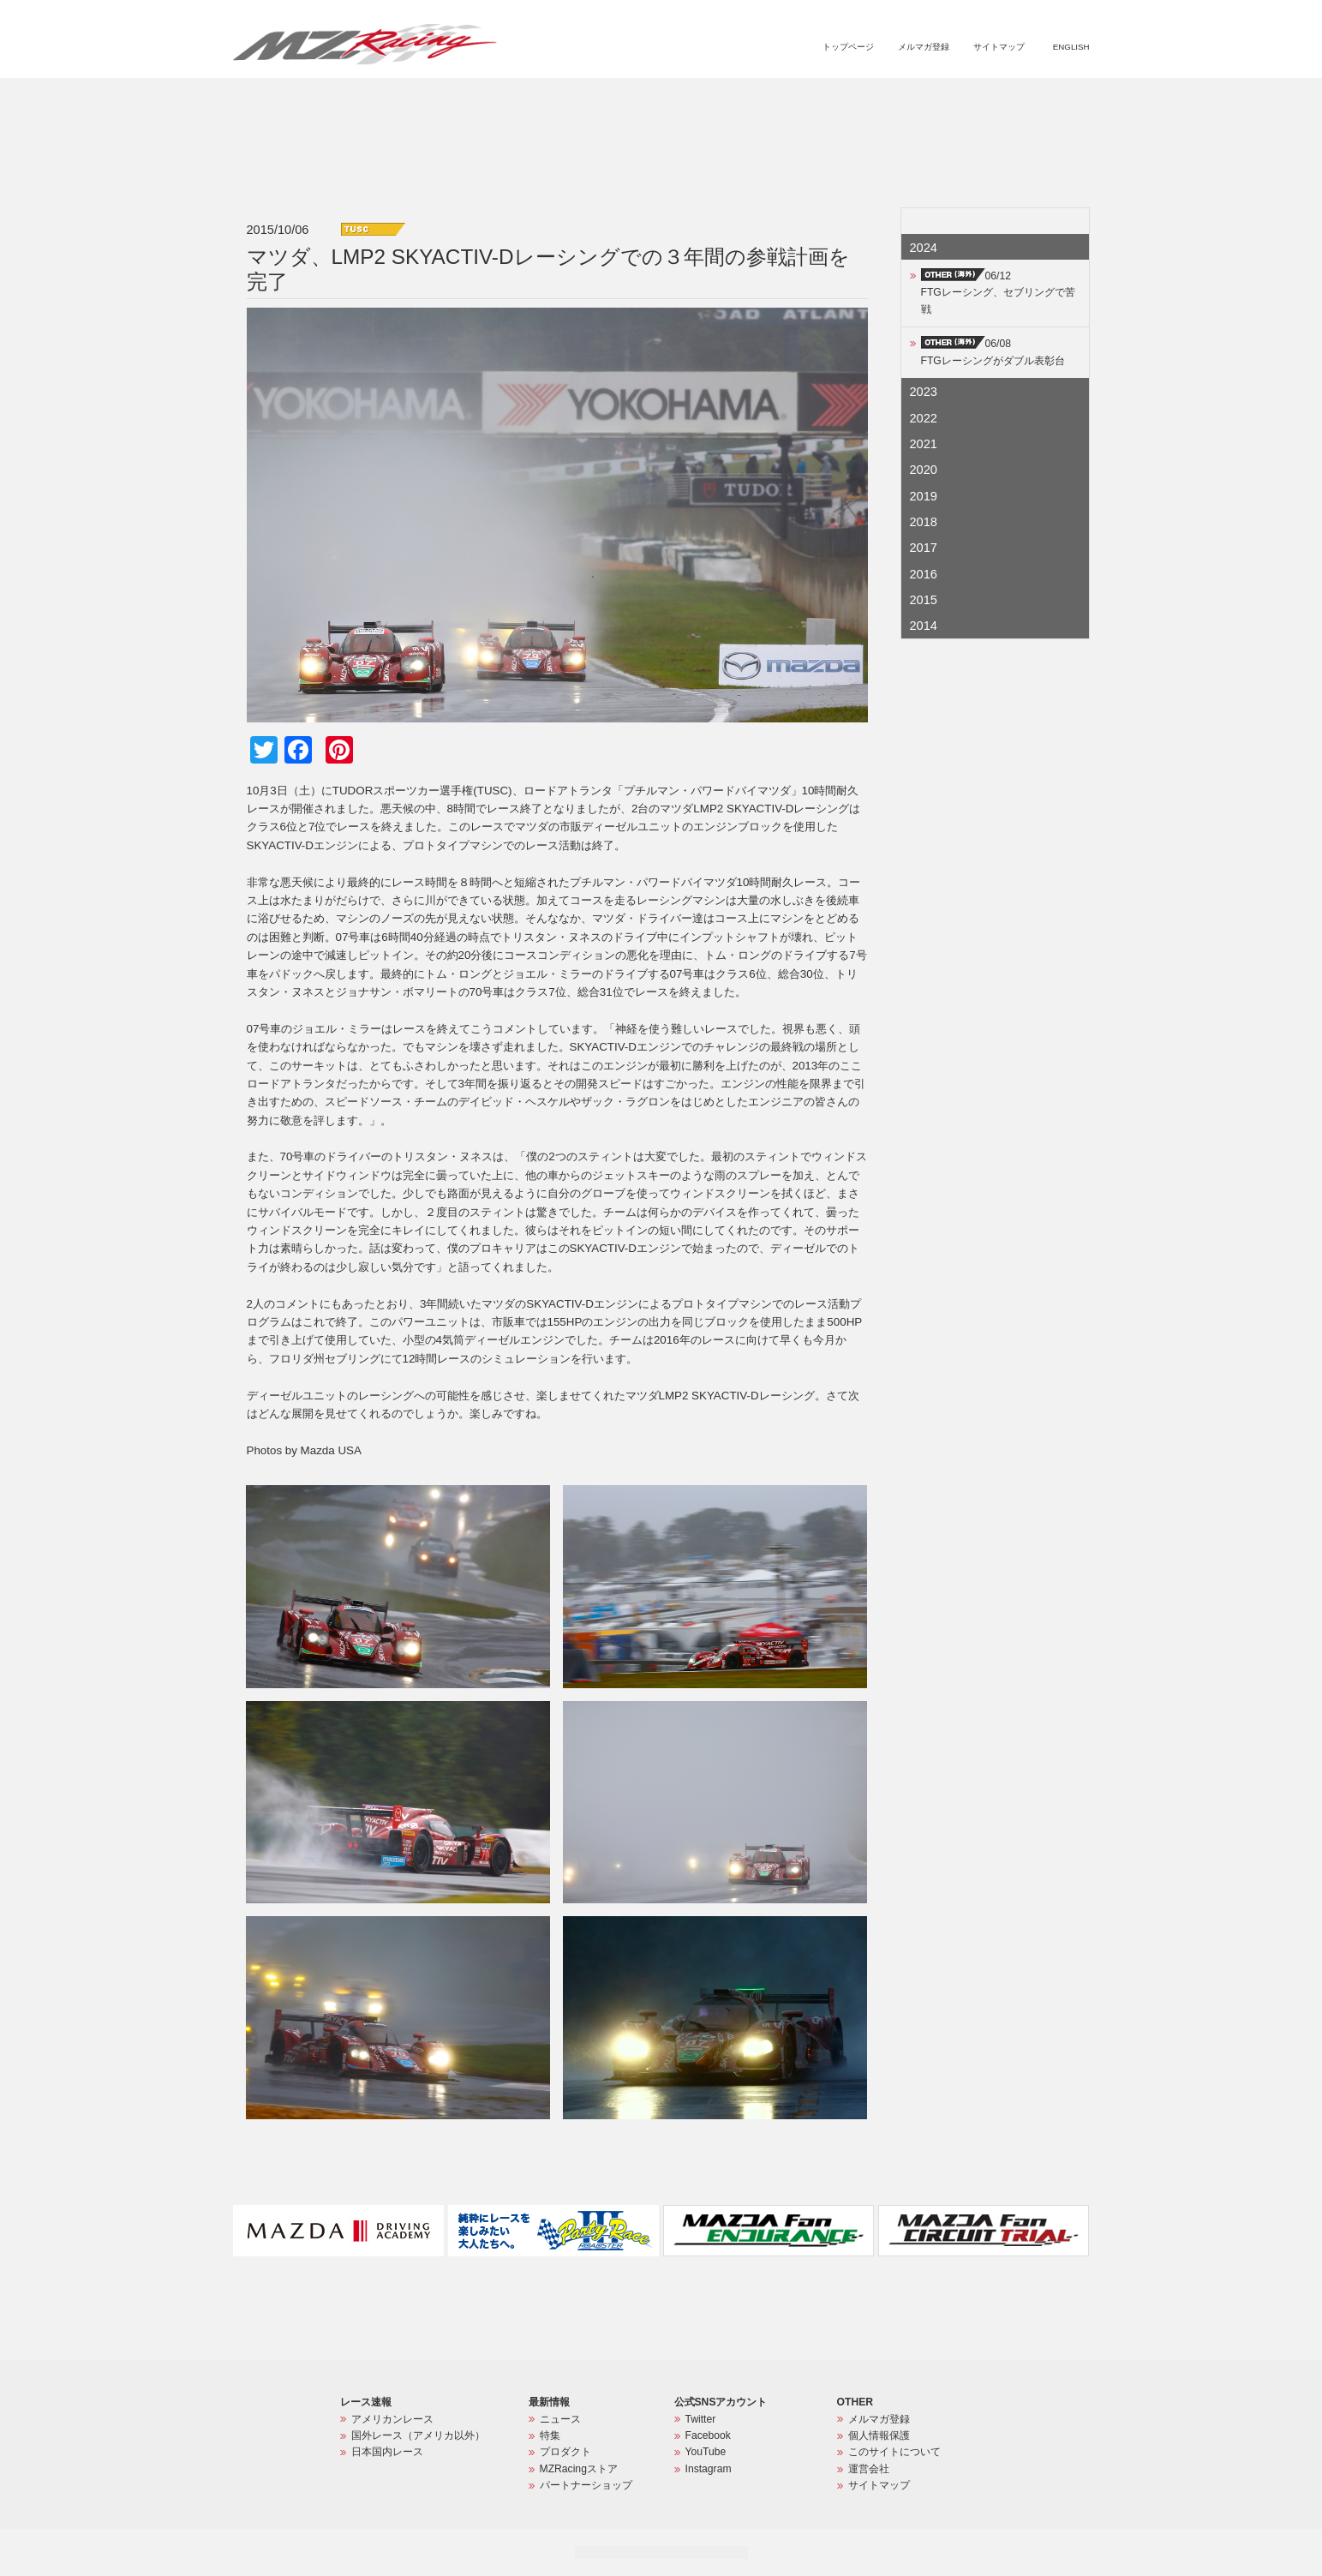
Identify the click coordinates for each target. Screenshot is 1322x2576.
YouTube (706, 2452)
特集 (759, 99)
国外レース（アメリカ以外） (418, 2435)
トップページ (848, 46)
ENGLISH (1071, 46)
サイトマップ (999, 46)
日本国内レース (387, 2452)
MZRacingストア (907, 99)
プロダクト (818, 99)
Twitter (700, 2419)
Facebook (708, 2435)
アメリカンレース (392, 2419)
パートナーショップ (1018, 99)
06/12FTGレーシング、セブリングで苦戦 (998, 292)
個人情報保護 (879, 2435)
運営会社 (868, 2469)
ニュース (710, 99)
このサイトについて (894, 2452)
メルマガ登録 (923, 46)
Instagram (708, 2469)
